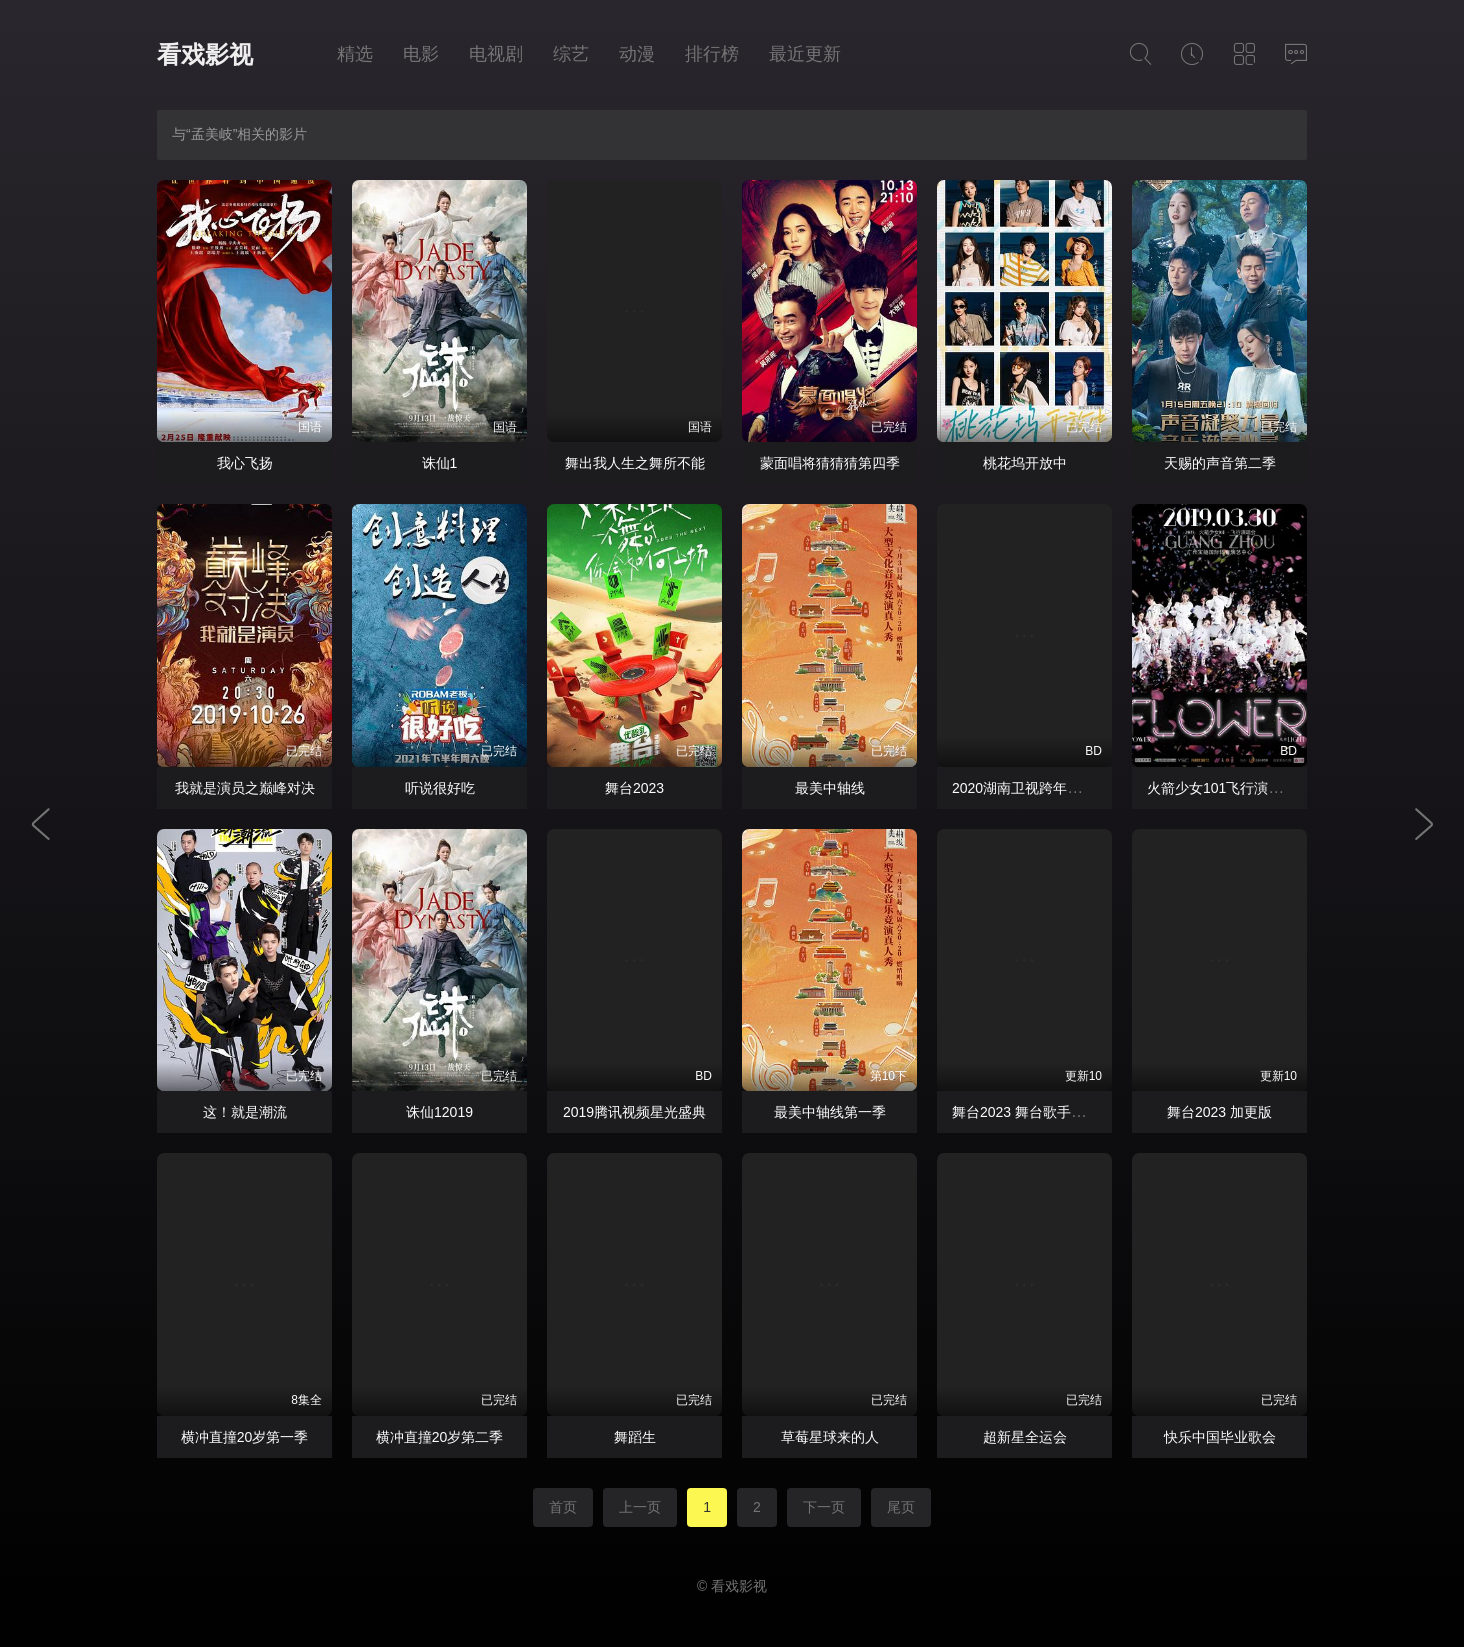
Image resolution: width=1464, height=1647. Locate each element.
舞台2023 (634, 788)
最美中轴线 (830, 788)
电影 (421, 54)
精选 (355, 54)
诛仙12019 (439, 1112)
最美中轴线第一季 (830, 1112)
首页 (563, 1507)
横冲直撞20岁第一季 (245, 1437)
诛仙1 (440, 463)
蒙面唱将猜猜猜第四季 (830, 463)
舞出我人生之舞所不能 (635, 463)
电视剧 (496, 54)
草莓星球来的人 (830, 1437)
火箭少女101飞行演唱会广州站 (1242, 788)
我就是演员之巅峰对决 (245, 788)
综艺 (571, 54)
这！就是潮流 (245, 1112)
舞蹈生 (635, 1437)
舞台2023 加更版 (1219, 1112)
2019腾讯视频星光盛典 (634, 1112)
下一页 (824, 1507)
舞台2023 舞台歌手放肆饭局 (1039, 1112)
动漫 (637, 54)
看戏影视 (205, 54)
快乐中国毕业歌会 (1220, 1437)
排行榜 (712, 54)
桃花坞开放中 (1025, 463)
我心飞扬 (245, 463)
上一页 (640, 1507)
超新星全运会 (1025, 1437)
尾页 (901, 1507)
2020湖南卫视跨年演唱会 (1030, 788)
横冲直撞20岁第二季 (440, 1437)
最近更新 (805, 54)
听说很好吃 (440, 788)
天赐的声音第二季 (1220, 463)
